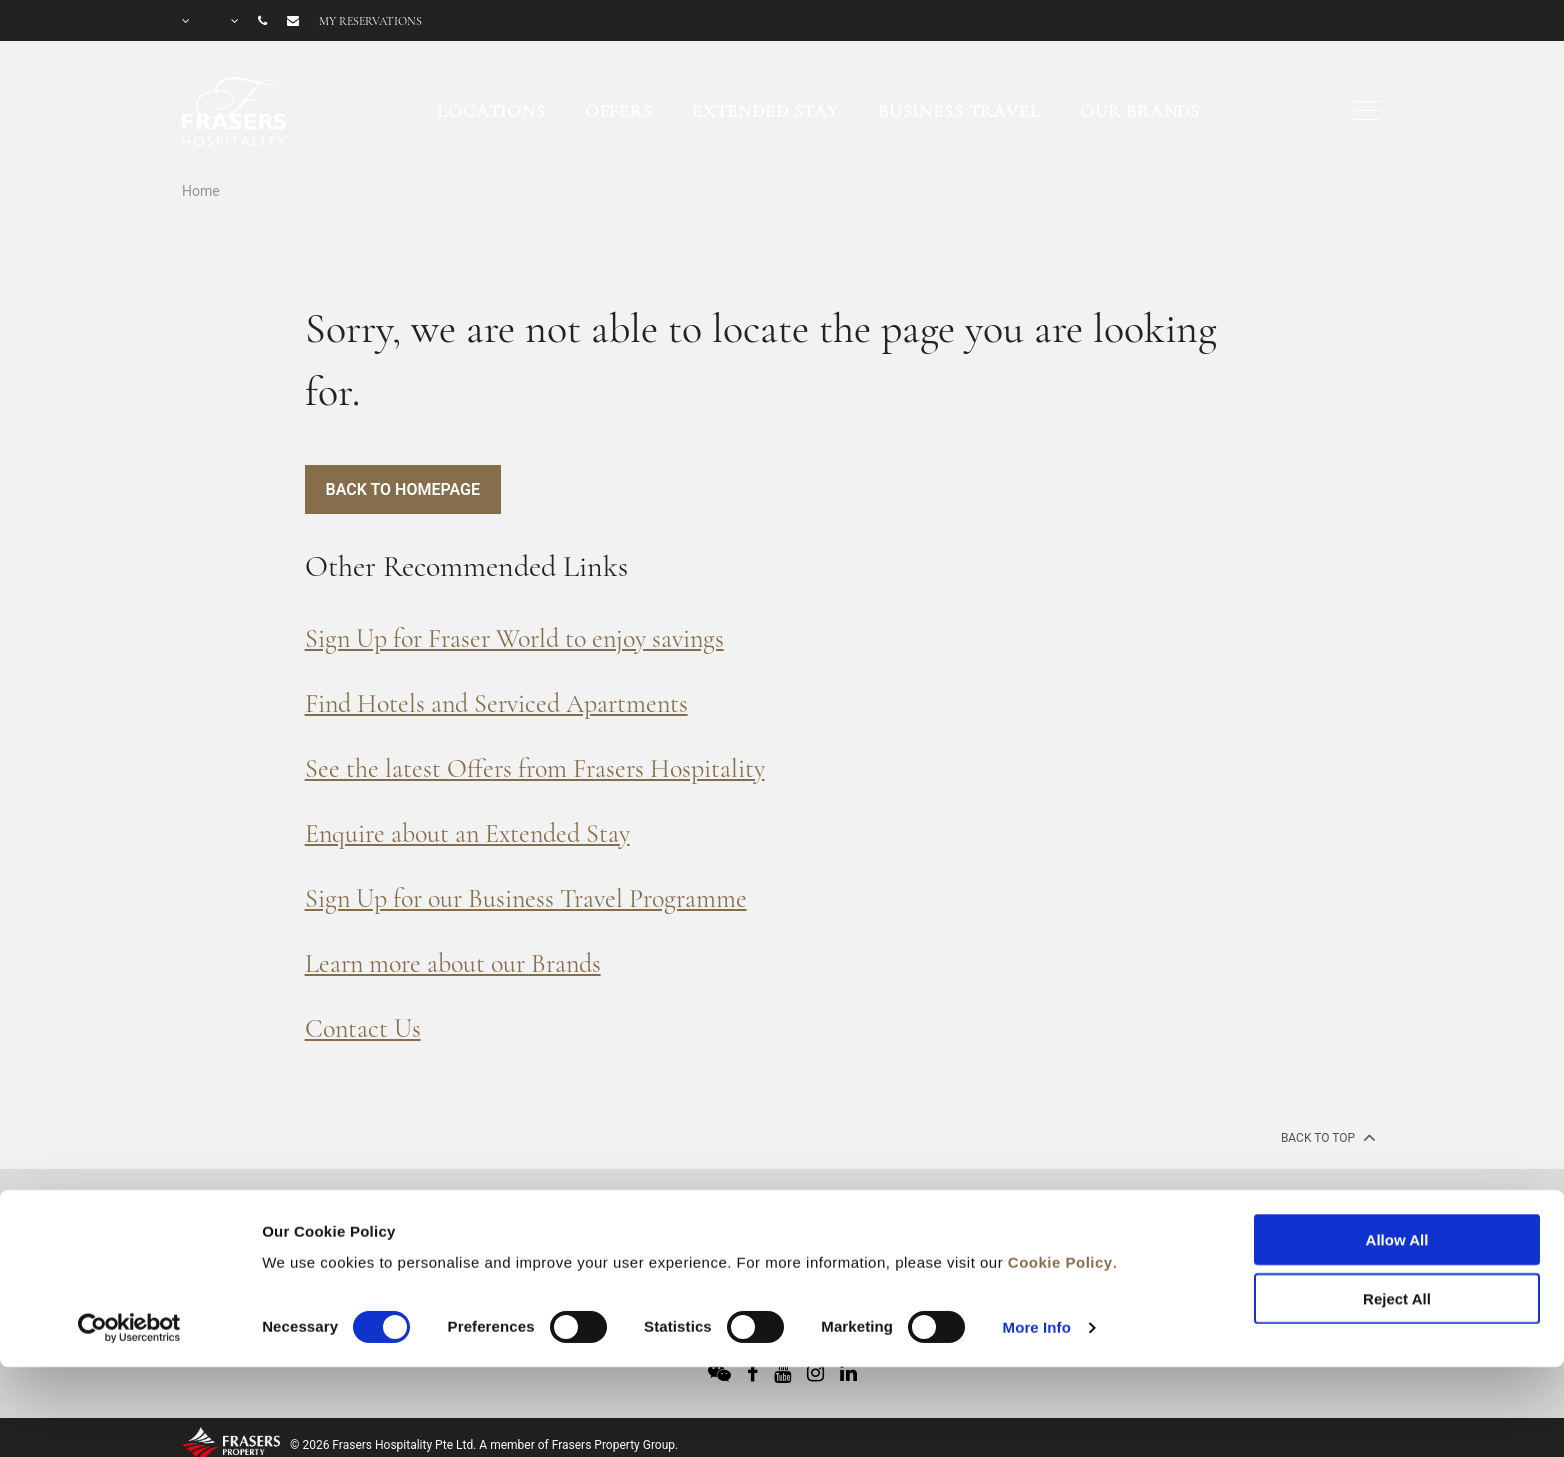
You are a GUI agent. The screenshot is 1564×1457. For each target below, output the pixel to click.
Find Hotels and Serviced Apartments (496, 703)
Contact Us (363, 1028)
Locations (491, 111)
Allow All (1397, 1153)
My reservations (370, 21)
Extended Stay (765, 111)
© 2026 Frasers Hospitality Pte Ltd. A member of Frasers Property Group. (484, 1445)
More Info (1037, 1240)
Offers (619, 111)
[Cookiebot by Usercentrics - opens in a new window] (129, 1241)
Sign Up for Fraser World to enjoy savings (514, 638)
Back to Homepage (403, 489)
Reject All (1397, 1211)
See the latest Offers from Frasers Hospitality (535, 768)
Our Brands (1140, 111)
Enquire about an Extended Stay (467, 833)
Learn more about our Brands (453, 963)
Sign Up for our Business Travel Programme (526, 898)
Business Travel (959, 111)
